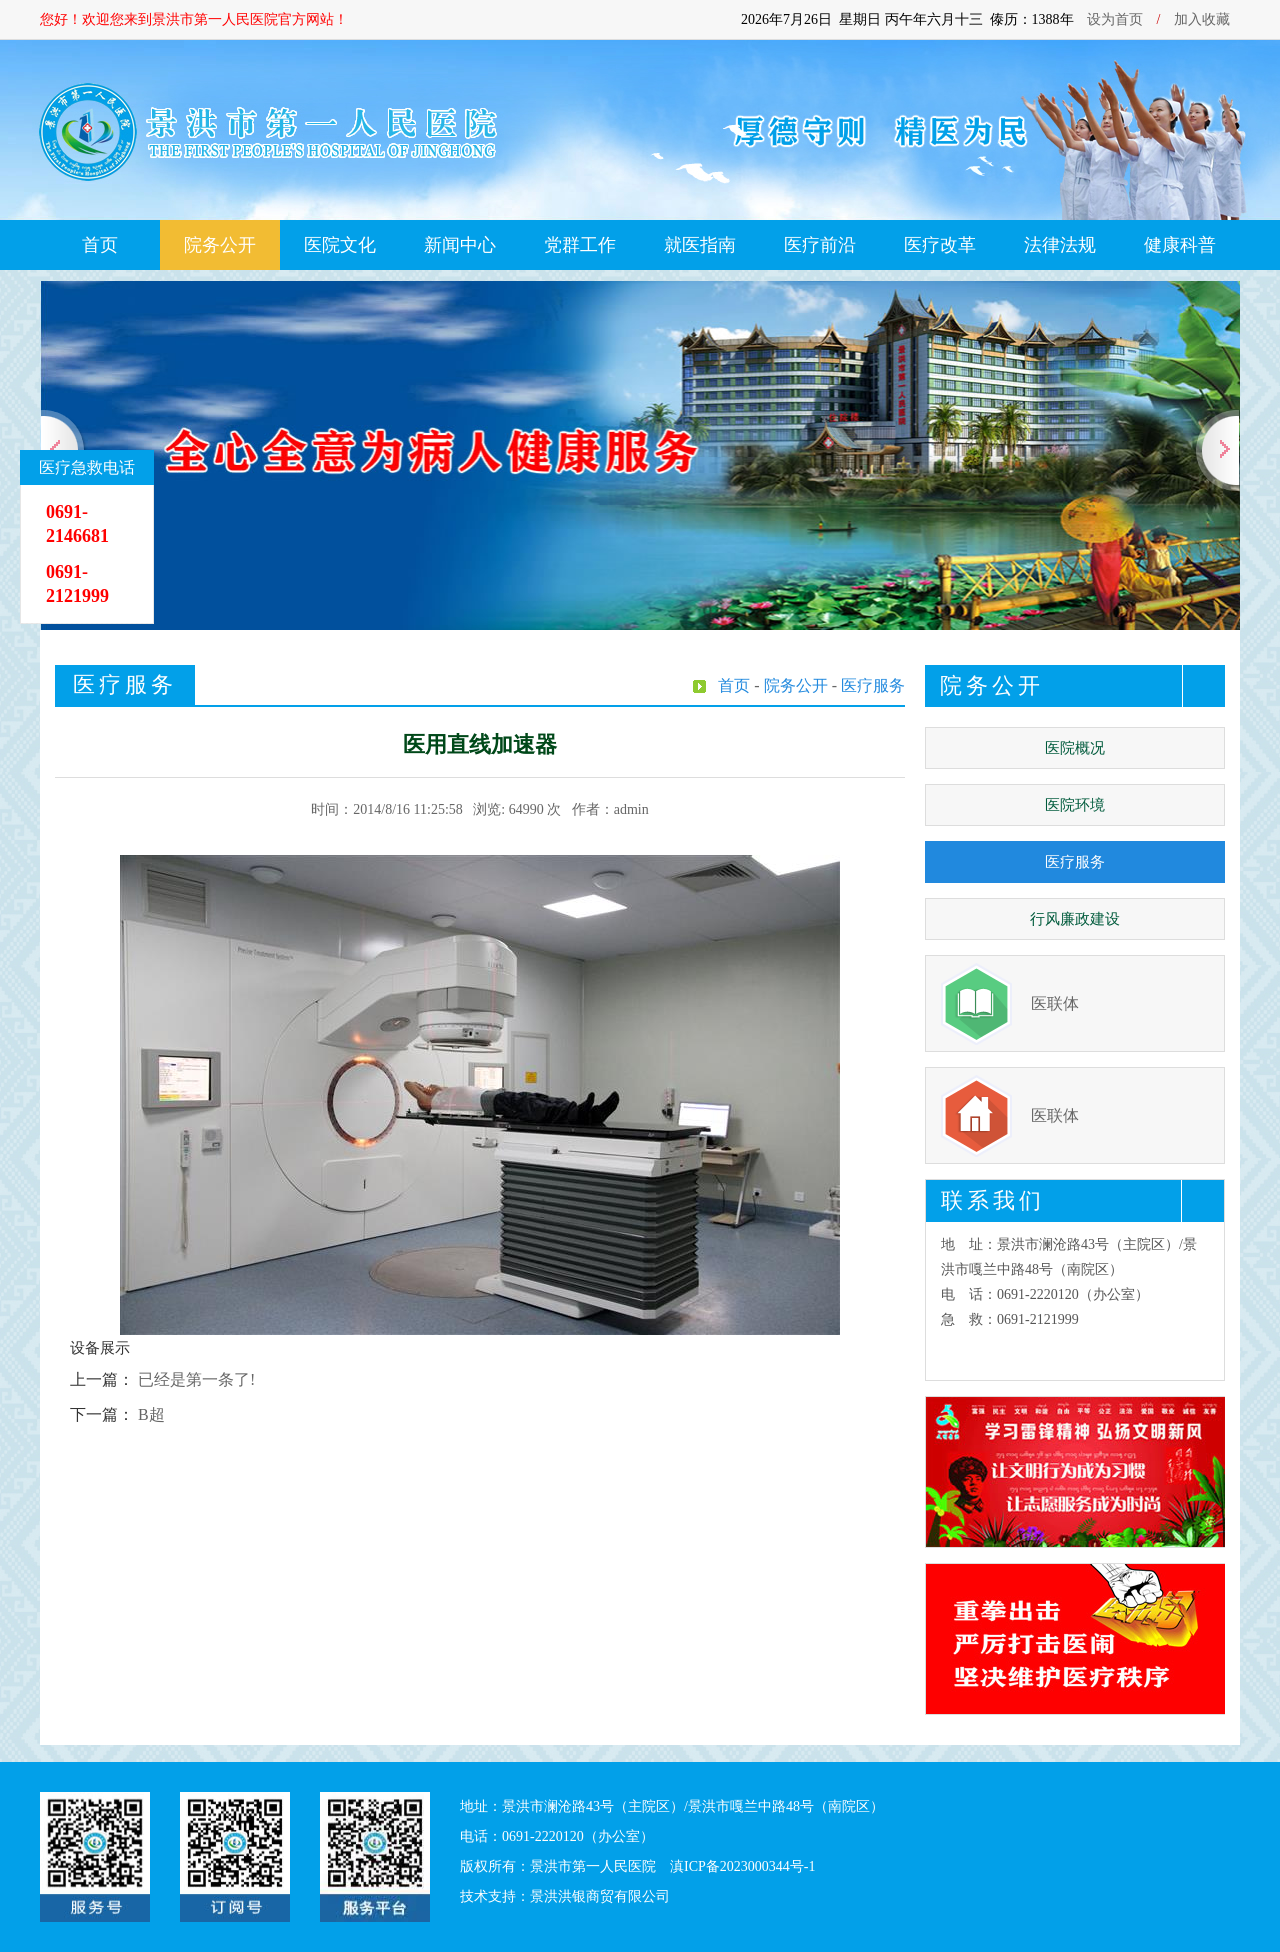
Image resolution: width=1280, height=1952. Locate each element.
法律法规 (1060, 245)
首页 (100, 245)
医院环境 (1075, 805)
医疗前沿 (820, 245)
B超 (151, 1414)
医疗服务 (1075, 862)
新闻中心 (460, 245)
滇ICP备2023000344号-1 (742, 1866)
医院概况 (1075, 748)
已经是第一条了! (196, 1379)
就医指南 (700, 245)
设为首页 (1115, 19)
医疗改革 (940, 245)
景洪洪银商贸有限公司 (600, 1896)
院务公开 (220, 245)
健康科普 (1180, 245)
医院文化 (340, 245)
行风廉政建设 (1075, 919)
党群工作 (580, 245)
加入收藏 (1202, 19)
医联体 (1055, 1003)
